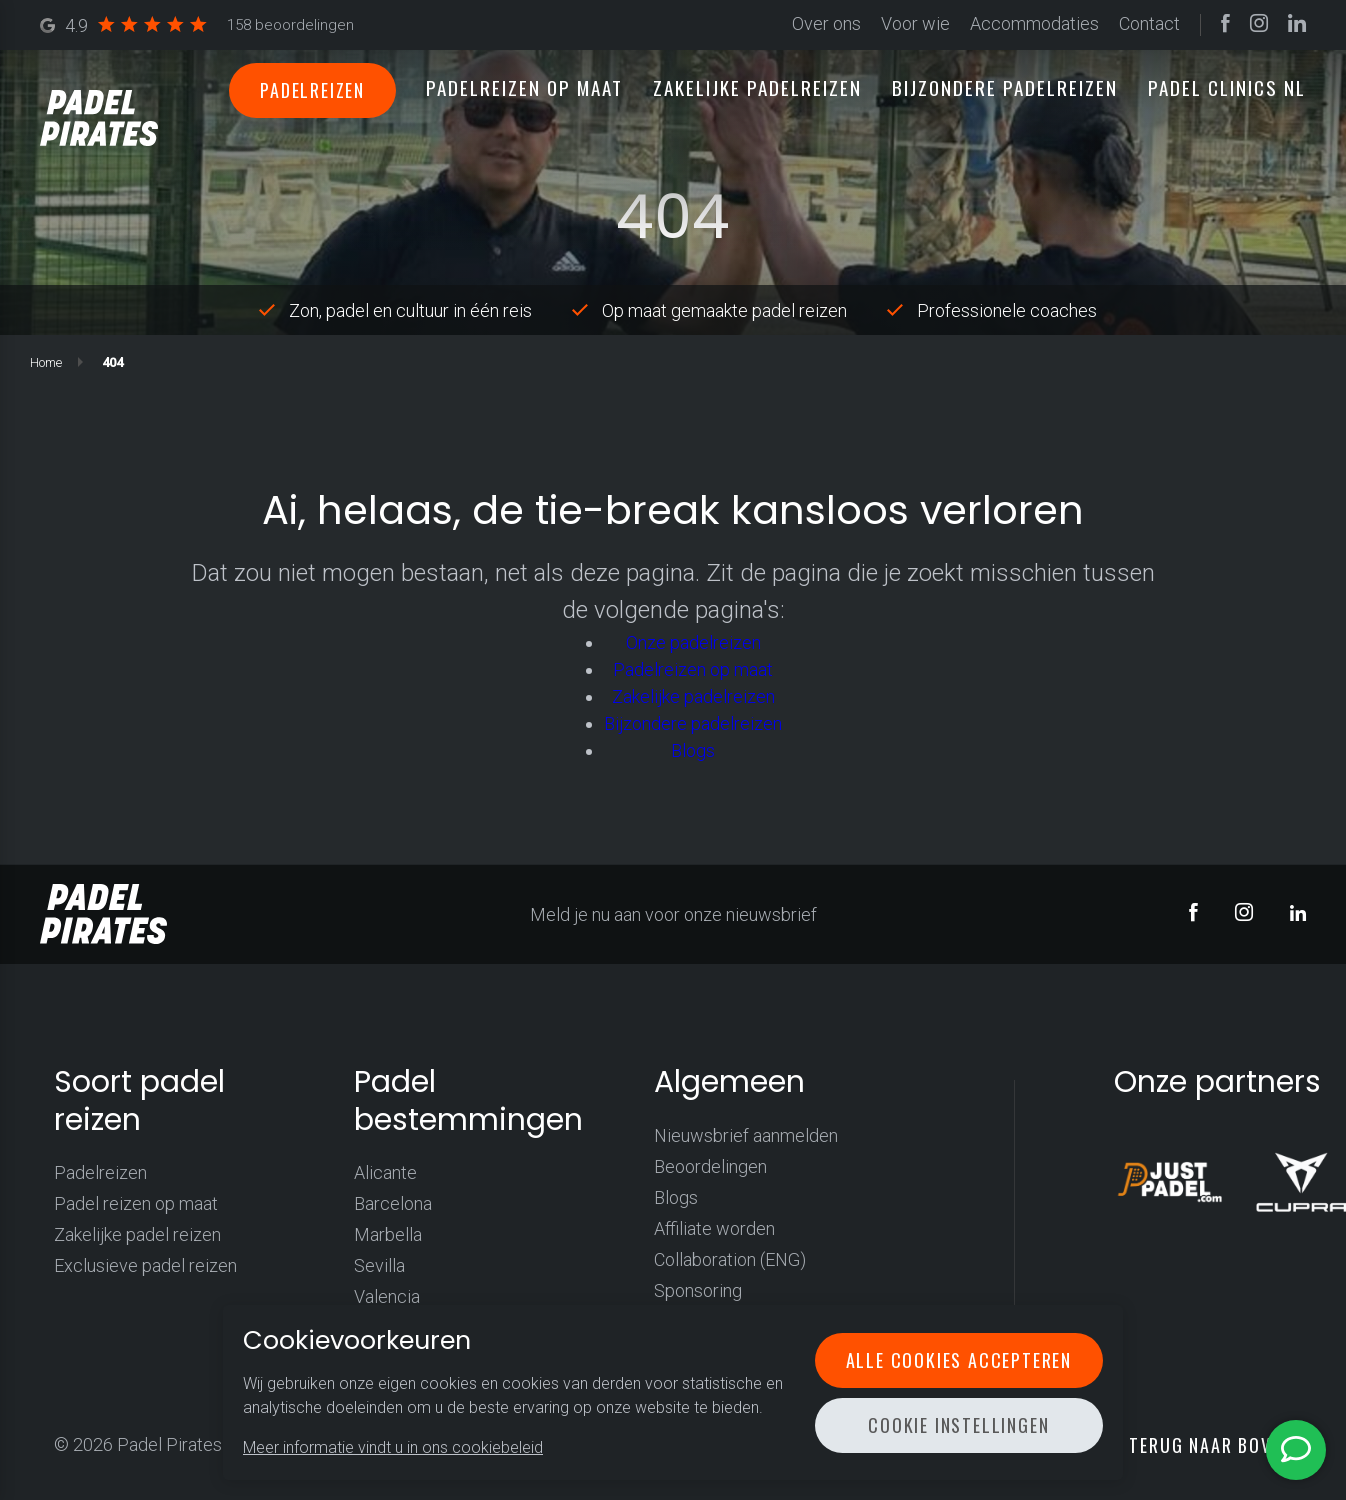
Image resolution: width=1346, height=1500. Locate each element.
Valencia (387, 1296)
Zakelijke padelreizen (757, 87)
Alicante (385, 1172)
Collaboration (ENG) (730, 1259)
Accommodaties (1034, 24)
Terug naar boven (1210, 1445)
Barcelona (393, 1203)
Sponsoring (698, 1290)
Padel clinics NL (1227, 87)
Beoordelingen (710, 1166)
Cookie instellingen (958, 1425)
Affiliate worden (714, 1228)
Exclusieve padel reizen (145, 1265)
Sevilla (379, 1265)
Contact (1149, 24)
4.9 (197, 25)
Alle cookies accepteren (959, 1360)
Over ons (826, 24)
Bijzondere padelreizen (1005, 87)
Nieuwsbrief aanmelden (746, 1135)
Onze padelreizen (693, 642)
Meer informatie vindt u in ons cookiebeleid (393, 1447)
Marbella (388, 1234)
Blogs (693, 750)
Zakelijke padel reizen (137, 1234)
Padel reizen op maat (136, 1203)
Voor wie (915, 24)
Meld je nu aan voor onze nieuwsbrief (673, 914)
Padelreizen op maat (524, 87)
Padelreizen (312, 90)
